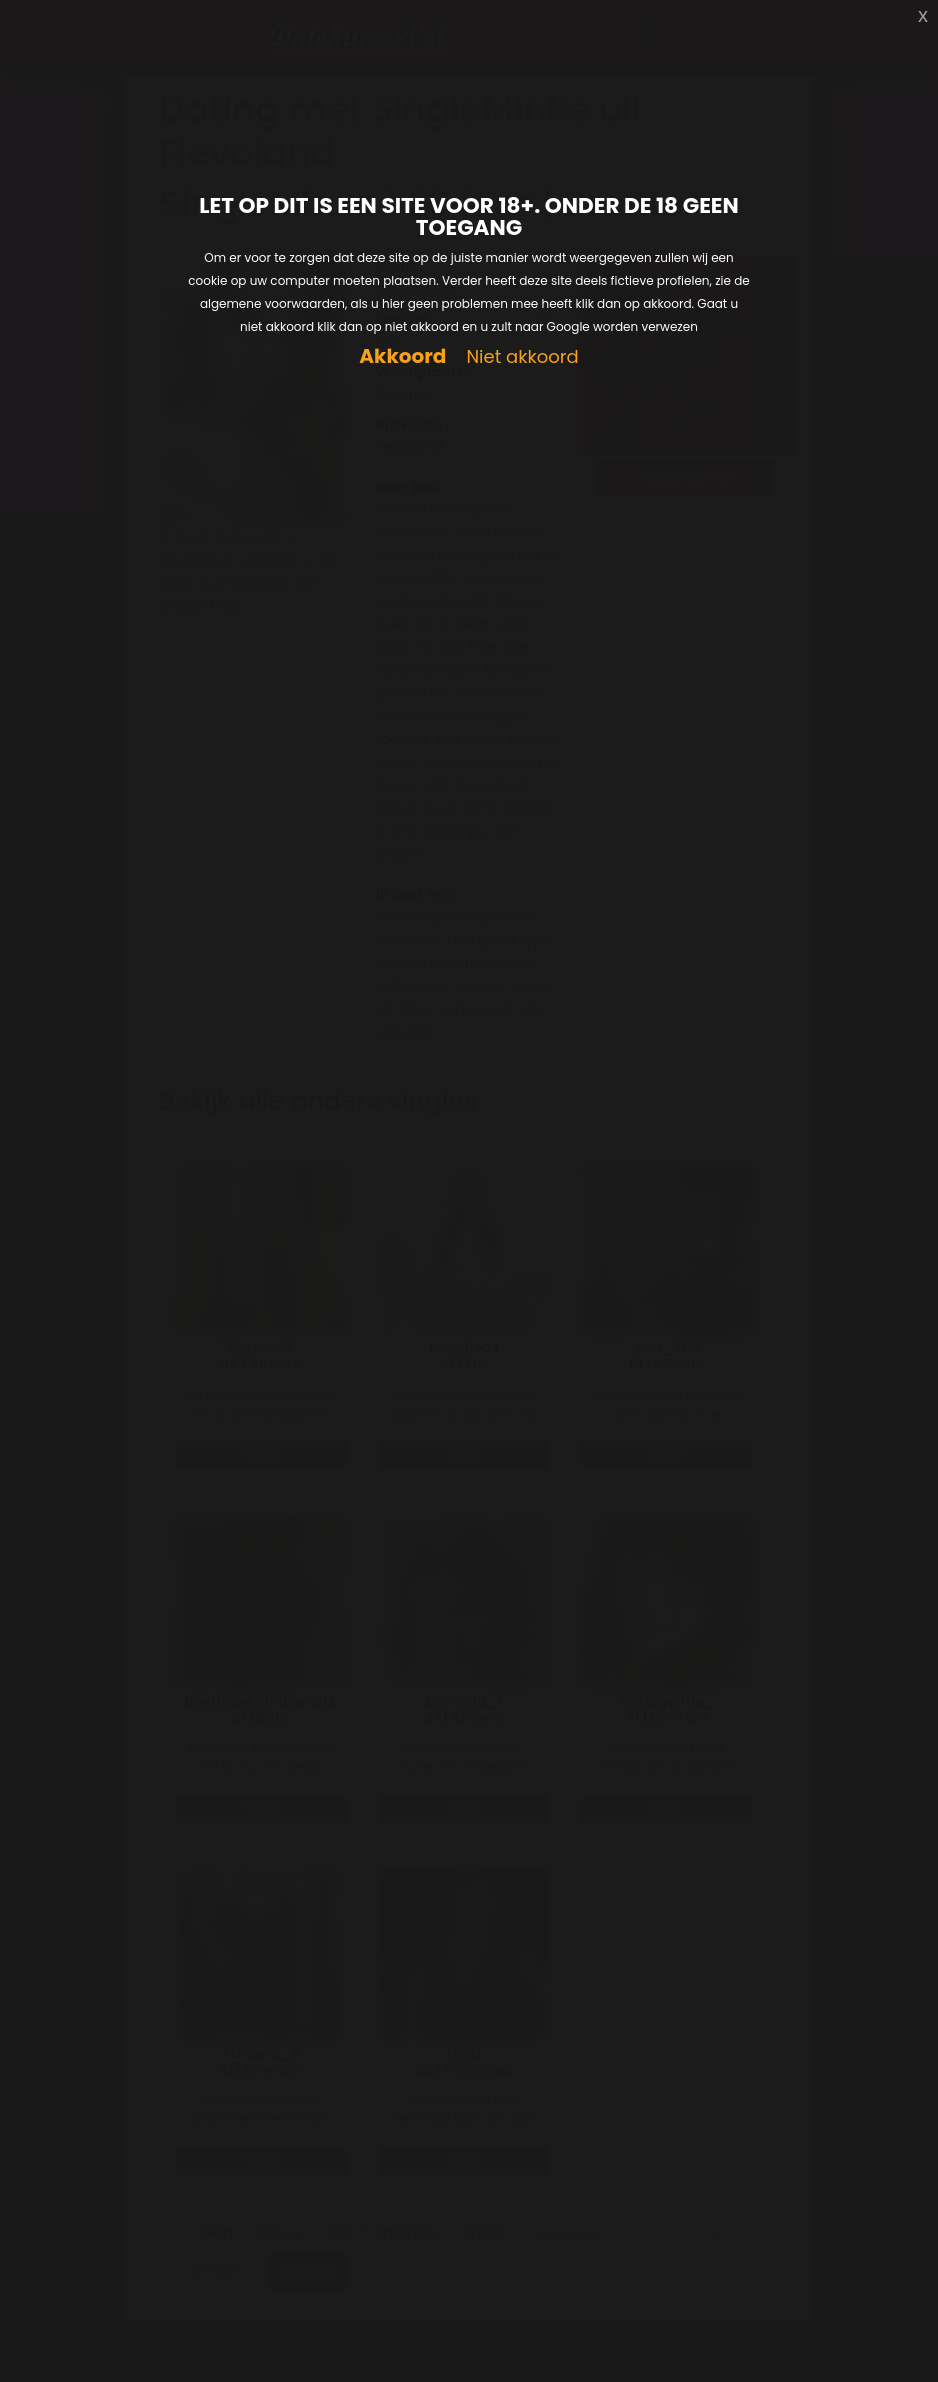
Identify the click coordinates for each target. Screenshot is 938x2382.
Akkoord (402, 356)
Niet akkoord (522, 357)
